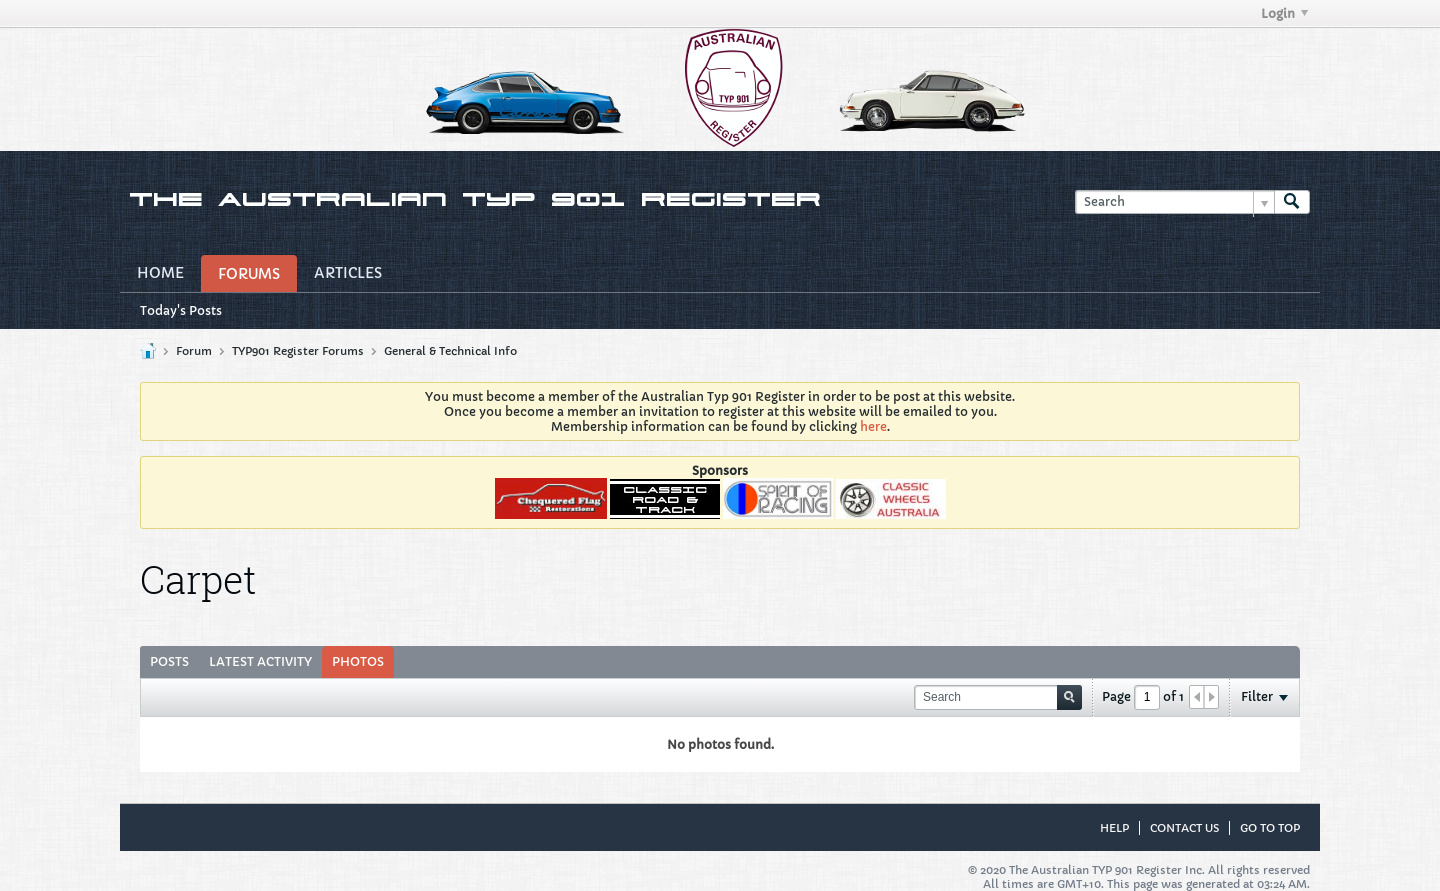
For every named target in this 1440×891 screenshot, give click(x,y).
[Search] (1174, 202)
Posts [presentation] (169, 661)
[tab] (169, 662)
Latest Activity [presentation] (260, 661)
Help (1114, 828)
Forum (194, 351)
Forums (249, 274)
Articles (348, 273)
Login (1284, 13)
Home (160, 273)
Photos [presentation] (358, 661)
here (873, 426)
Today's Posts (181, 310)
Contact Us (1184, 828)
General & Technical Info (450, 351)
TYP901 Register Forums (298, 351)
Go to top (1270, 828)
